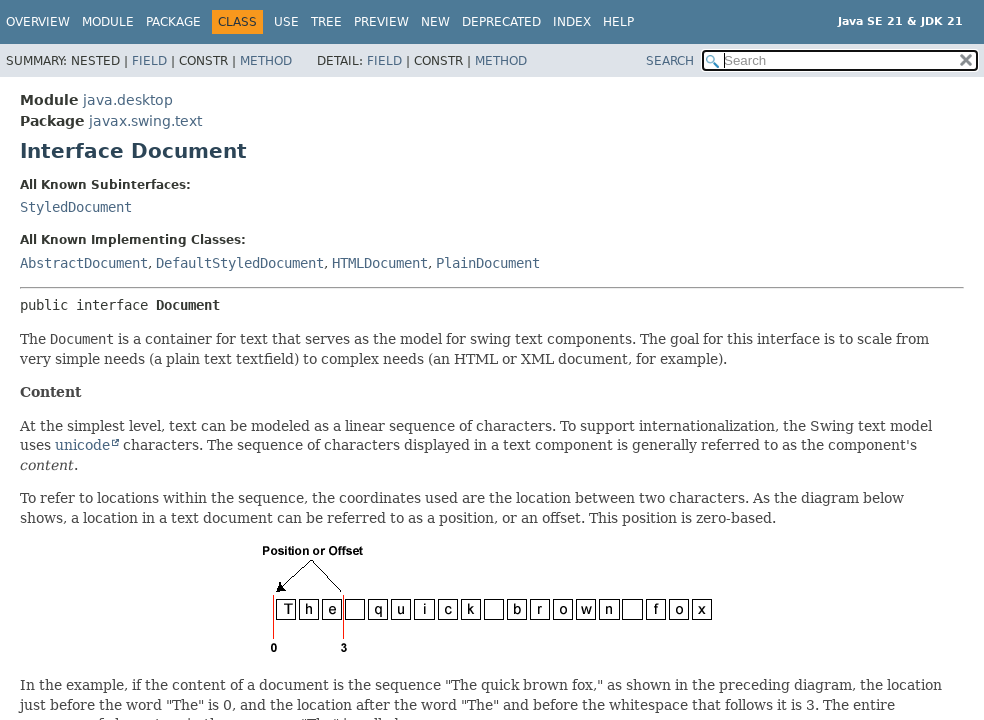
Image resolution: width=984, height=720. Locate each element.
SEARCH (670, 61)
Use (286, 22)
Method (266, 61)
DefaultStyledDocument (240, 263)
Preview (381, 22)
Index (572, 22)
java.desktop (128, 100)
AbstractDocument (84, 263)
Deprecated (501, 22)
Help (618, 22)
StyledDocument (76, 207)
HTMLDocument (380, 263)
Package (173, 22)
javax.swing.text (145, 121)
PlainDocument (488, 263)
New (435, 22)
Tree (326, 22)
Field (149, 61)
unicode (82, 445)
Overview (38, 22)
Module (108, 22)
